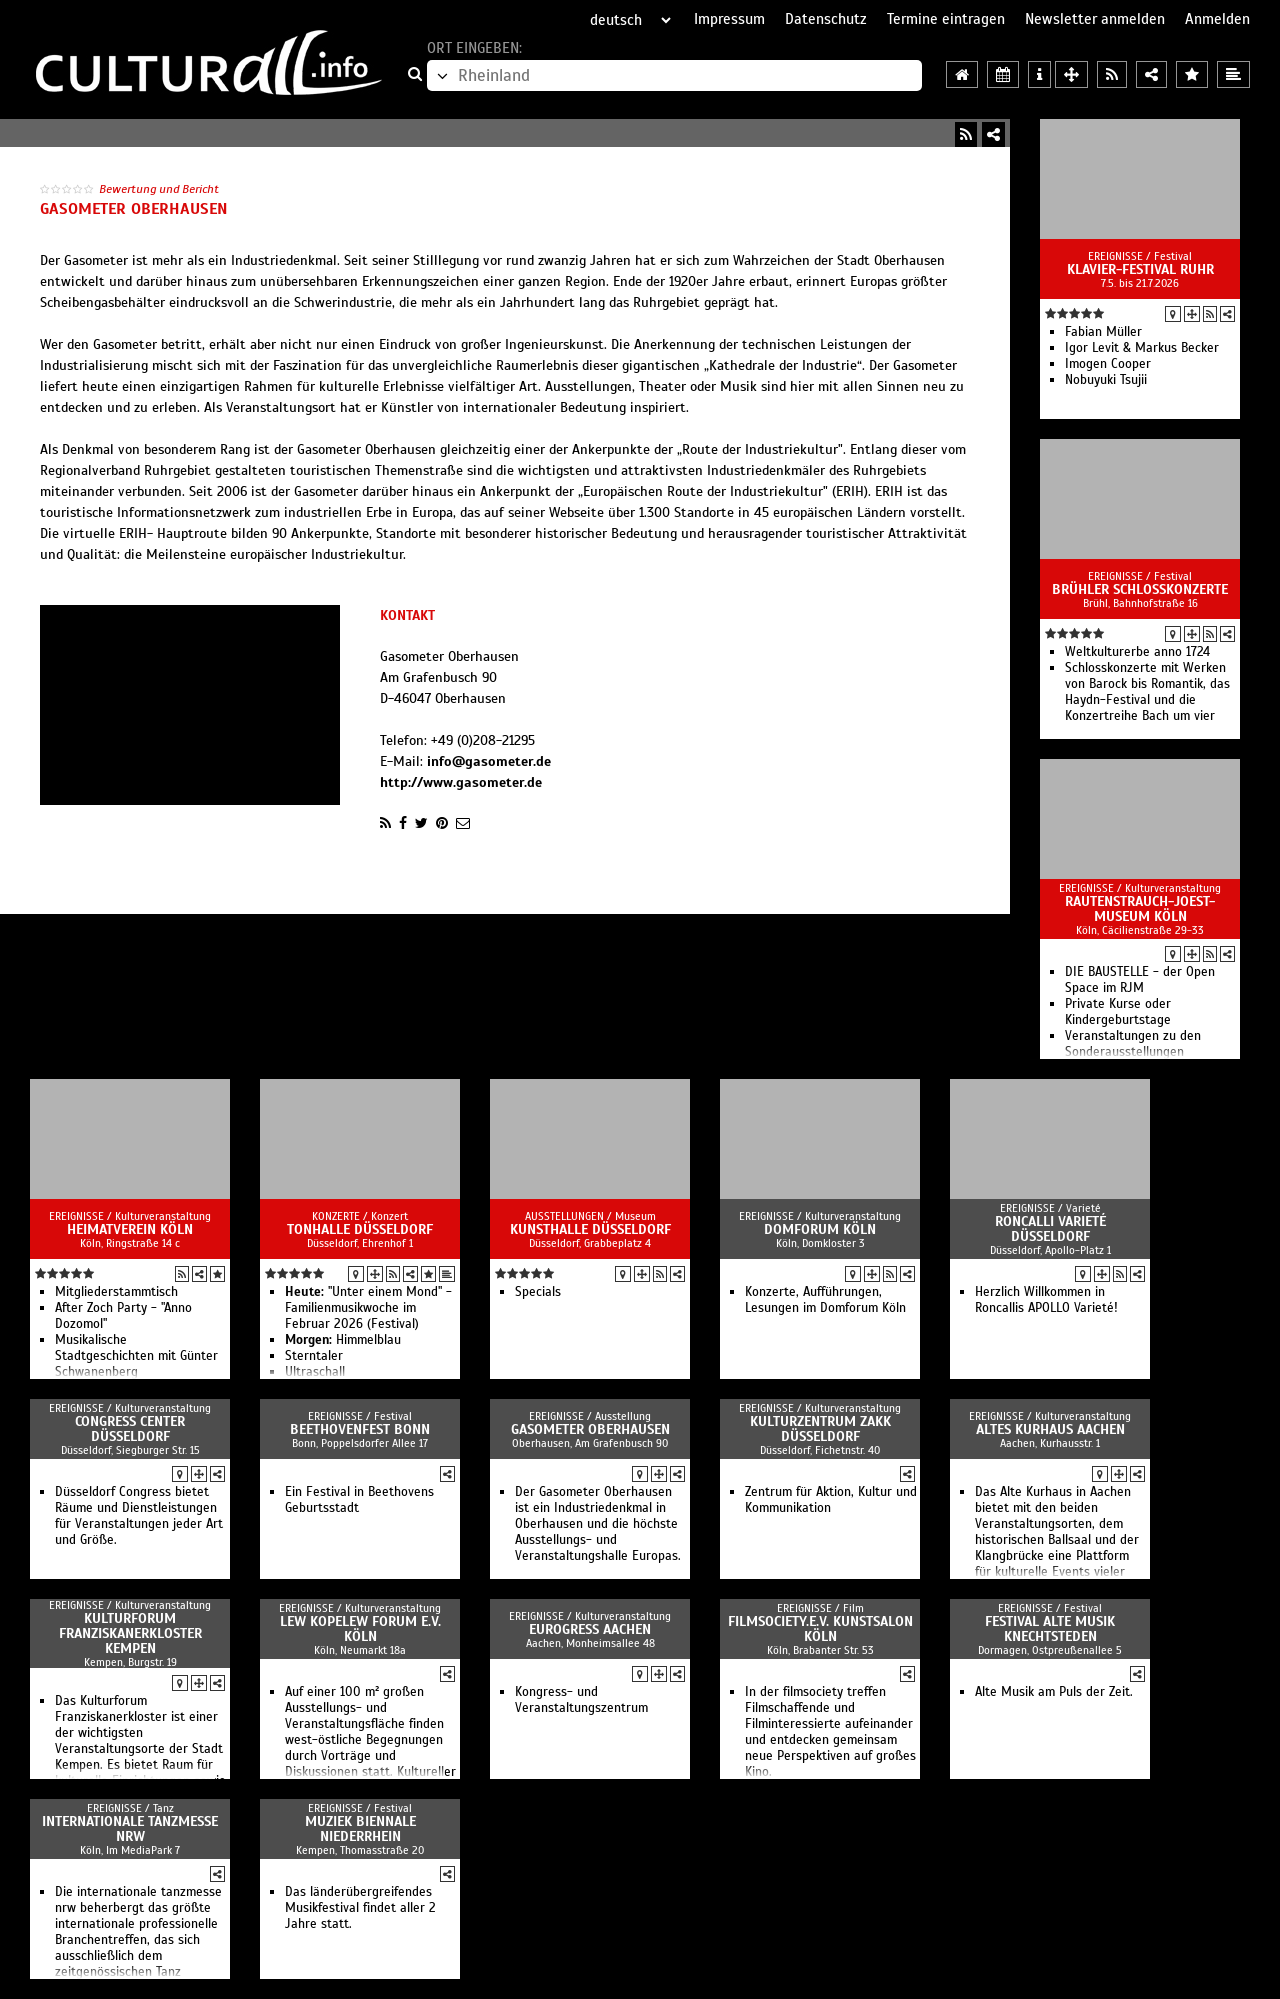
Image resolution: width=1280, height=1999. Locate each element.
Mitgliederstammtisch (116, 1292)
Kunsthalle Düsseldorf (590, 1229)
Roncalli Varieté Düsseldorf (1050, 1229)
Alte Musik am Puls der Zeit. (1054, 1692)
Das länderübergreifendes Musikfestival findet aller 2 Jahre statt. (360, 1908)
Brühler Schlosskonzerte (1140, 589)
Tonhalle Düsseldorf (360, 1229)
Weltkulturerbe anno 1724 (1137, 652)
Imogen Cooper (1108, 364)
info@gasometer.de (489, 761)
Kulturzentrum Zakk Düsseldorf (820, 1429)
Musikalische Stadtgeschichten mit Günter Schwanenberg (136, 1356)
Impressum (729, 19)
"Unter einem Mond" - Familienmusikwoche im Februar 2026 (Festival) (368, 1308)
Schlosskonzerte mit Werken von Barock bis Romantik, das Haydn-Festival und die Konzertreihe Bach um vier (1147, 692)
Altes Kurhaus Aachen (1050, 1429)
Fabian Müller (1103, 332)
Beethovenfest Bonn (360, 1429)
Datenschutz (826, 19)
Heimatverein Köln (130, 1229)
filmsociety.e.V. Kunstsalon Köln (820, 1629)
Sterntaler (314, 1356)
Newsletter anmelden (1095, 19)
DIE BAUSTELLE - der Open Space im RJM (1140, 980)
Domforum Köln (820, 1229)
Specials (538, 1292)
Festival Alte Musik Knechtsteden (1050, 1629)
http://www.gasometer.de (461, 782)
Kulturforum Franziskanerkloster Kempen (130, 1633)
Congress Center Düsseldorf (130, 1429)
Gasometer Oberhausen (590, 1429)
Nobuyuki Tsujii (1106, 380)
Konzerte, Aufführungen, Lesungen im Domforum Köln (825, 1300)
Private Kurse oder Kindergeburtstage (1118, 1012)
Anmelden (1217, 19)
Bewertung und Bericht (159, 189)
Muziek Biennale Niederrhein (360, 1829)
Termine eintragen (946, 19)
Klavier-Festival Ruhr (1140, 269)
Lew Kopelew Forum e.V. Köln (360, 1629)
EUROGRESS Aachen (590, 1629)
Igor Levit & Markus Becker (1142, 348)
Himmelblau (343, 1340)
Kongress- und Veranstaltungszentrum (581, 1700)
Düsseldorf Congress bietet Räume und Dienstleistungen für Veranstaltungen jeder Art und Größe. (139, 1516)
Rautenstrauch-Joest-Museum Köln (1140, 909)
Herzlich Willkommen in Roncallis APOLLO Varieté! (1046, 1300)
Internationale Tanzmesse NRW (130, 1829)
